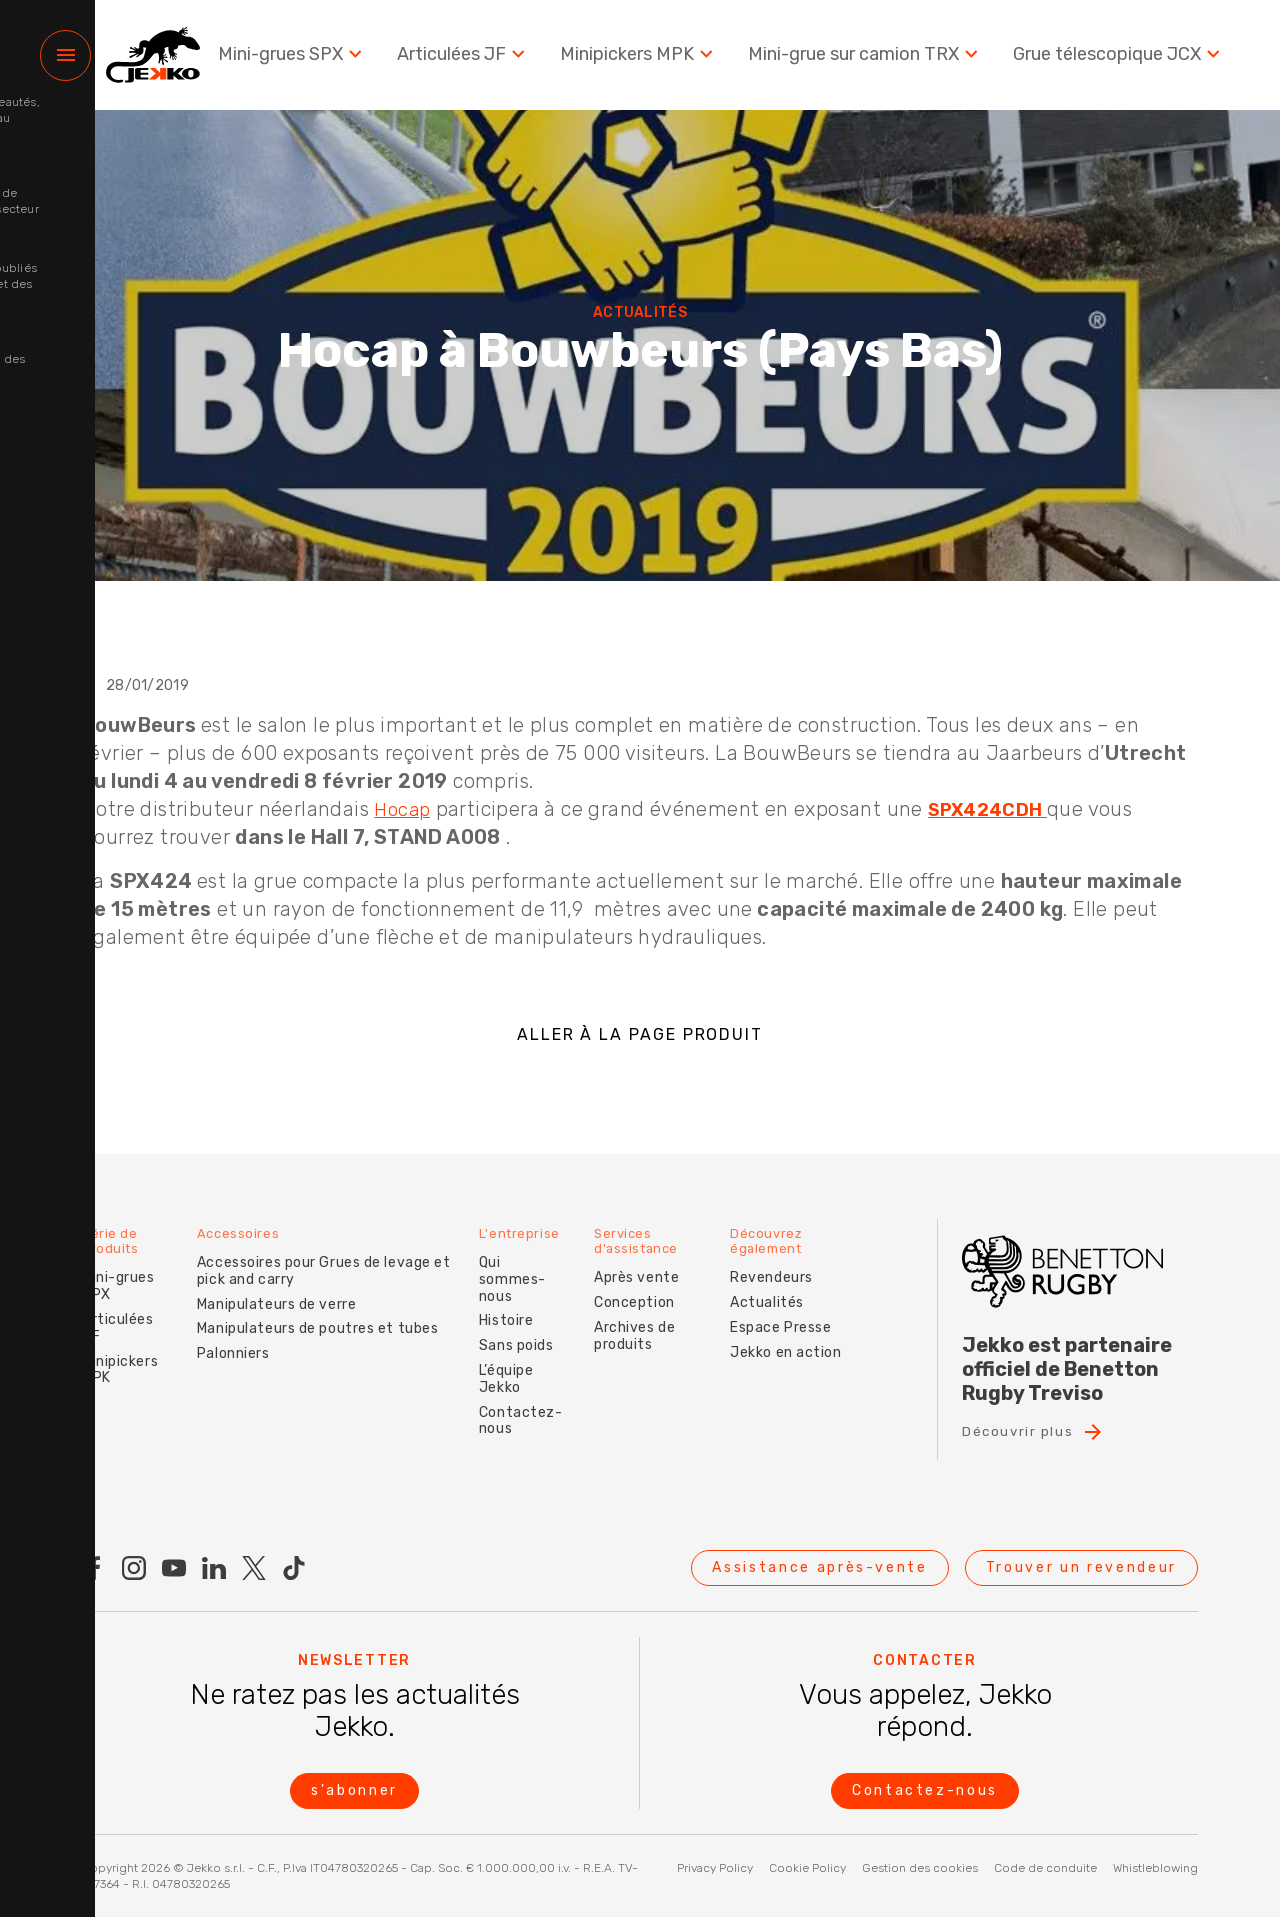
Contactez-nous (527, 1390)
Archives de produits (645, 1321)
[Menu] (65, 60)
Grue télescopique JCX (1121, 59)
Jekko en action (770, 1346)
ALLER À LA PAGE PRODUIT (640, 1034)
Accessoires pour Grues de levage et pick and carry (317, 1257)
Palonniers (226, 1340)
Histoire (512, 1290)
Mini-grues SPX (308, 59)
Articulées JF (476, 59)
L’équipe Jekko (512, 1349)
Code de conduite (1045, 1868)
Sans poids (522, 1315)
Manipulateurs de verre (269, 1290)
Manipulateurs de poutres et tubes (310, 1315)
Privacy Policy (715, 1868)
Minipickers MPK (649, 59)
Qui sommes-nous (531, 1257)
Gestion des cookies (920, 1868)
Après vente (647, 1263)
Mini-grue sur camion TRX (872, 59)
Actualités (776, 1288)
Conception (645, 1288)
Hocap (404, 809)
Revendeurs (780, 1263)
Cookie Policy (807, 1868)
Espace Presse (789, 1312)
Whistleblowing (1155, 1868)
